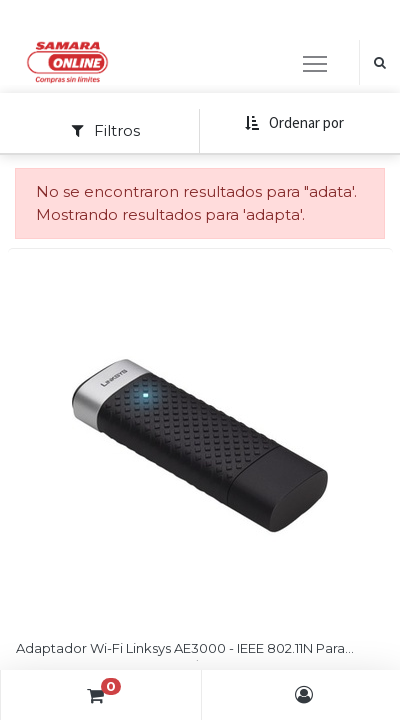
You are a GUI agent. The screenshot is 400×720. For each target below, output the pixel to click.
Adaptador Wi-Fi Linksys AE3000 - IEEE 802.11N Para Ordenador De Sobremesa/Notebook (180, 650)
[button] (294, 123)
